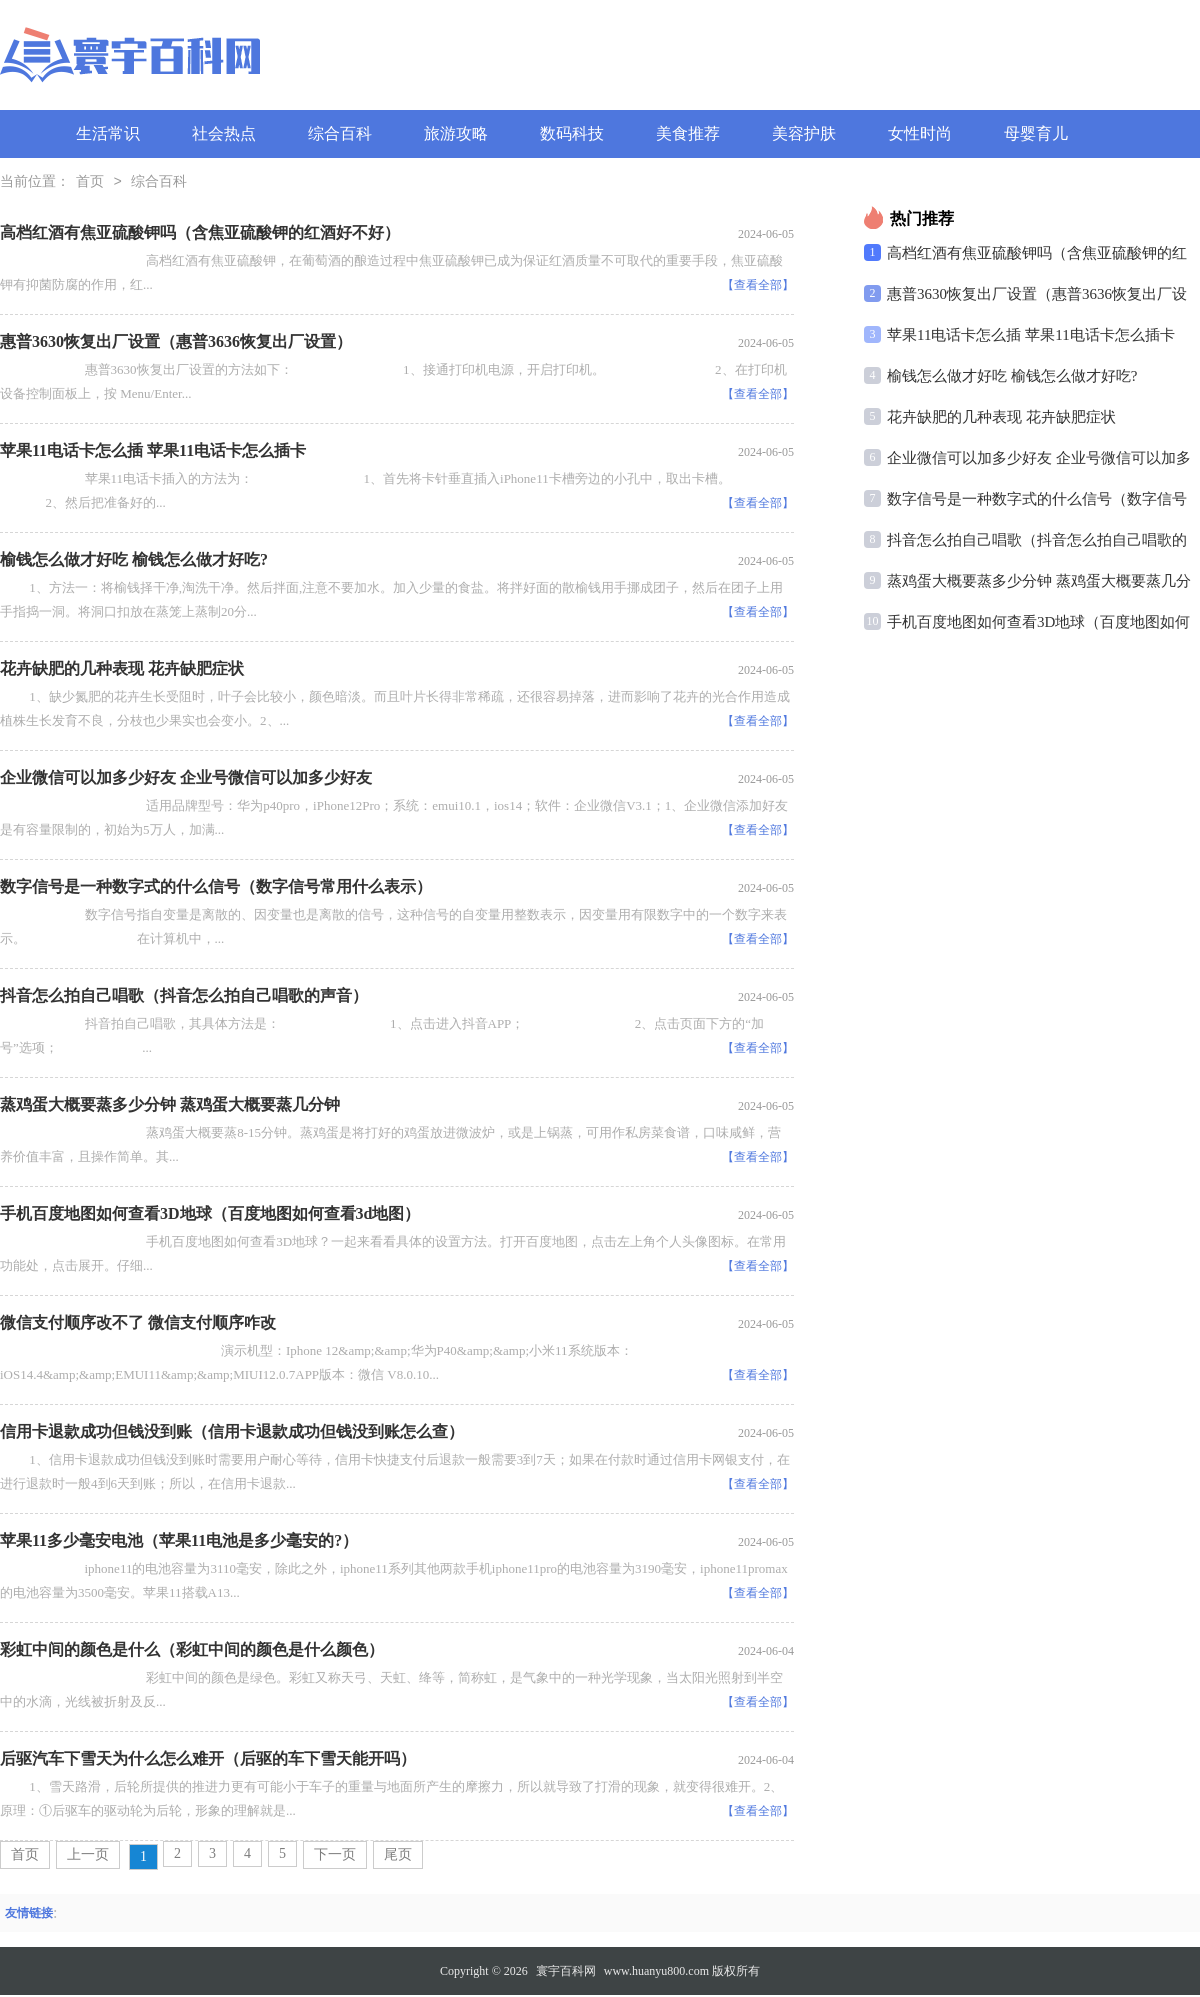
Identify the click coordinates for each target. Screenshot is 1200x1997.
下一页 (335, 1856)
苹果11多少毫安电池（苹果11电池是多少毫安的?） (179, 1542)
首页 (90, 183)
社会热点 (224, 133)
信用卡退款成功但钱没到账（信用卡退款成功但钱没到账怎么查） (232, 1433)
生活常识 (108, 133)
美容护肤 (804, 133)
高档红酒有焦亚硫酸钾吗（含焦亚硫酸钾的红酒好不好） (200, 234)
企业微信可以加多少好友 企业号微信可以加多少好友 (186, 779)
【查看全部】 (758, 287)
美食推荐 (688, 133)
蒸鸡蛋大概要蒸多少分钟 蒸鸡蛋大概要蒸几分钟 (170, 1106)
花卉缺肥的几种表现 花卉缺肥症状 (122, 670)
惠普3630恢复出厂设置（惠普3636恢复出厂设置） (176, 343)
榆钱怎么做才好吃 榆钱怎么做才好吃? (134, 561)
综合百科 (340, 133)
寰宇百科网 (566, 1973)
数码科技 (572, 133)
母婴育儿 (1036, 133)
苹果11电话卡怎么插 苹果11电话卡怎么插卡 (153, 452)
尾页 (398, 1856)
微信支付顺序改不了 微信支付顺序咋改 (138, 1324)
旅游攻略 (456, 133)
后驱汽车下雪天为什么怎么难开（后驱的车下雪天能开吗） (208, 1760)
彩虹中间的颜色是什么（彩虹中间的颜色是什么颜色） (192, 1651)
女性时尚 (920, 133)
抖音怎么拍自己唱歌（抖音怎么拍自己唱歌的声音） (184, 997)
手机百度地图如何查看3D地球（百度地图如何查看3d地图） (210, 1215)
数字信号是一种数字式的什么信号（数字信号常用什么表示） (216, 888)
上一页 (88, 1856)
